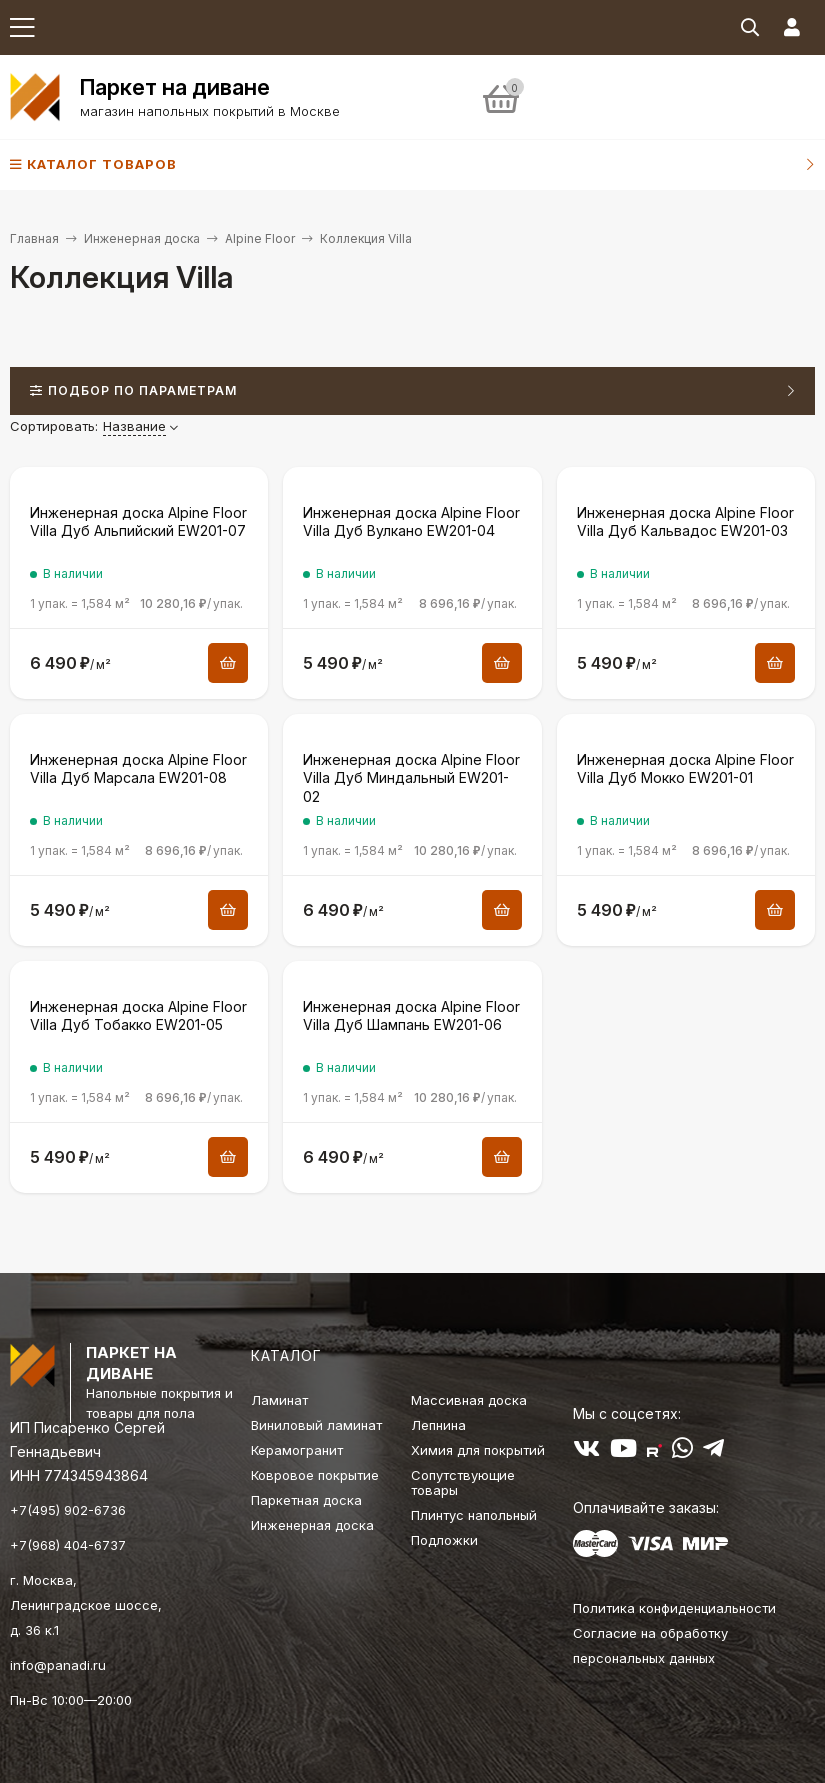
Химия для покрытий (478, 1450)
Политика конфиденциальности (674, 1608)
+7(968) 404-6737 (68, 1545)
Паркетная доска (306, 1500)
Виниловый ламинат (316, 1425)
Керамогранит (297, 1450)
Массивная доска (469, 1400)
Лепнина (438, 1425)
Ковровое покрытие (315, 1475)
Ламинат (279, 1400)
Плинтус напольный (474, 1515)
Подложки (444, 1540)
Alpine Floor (260, 238)
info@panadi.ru (58, 1665)
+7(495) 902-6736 (68, 1510)
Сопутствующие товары (463, 1482)
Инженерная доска (142, 238)
